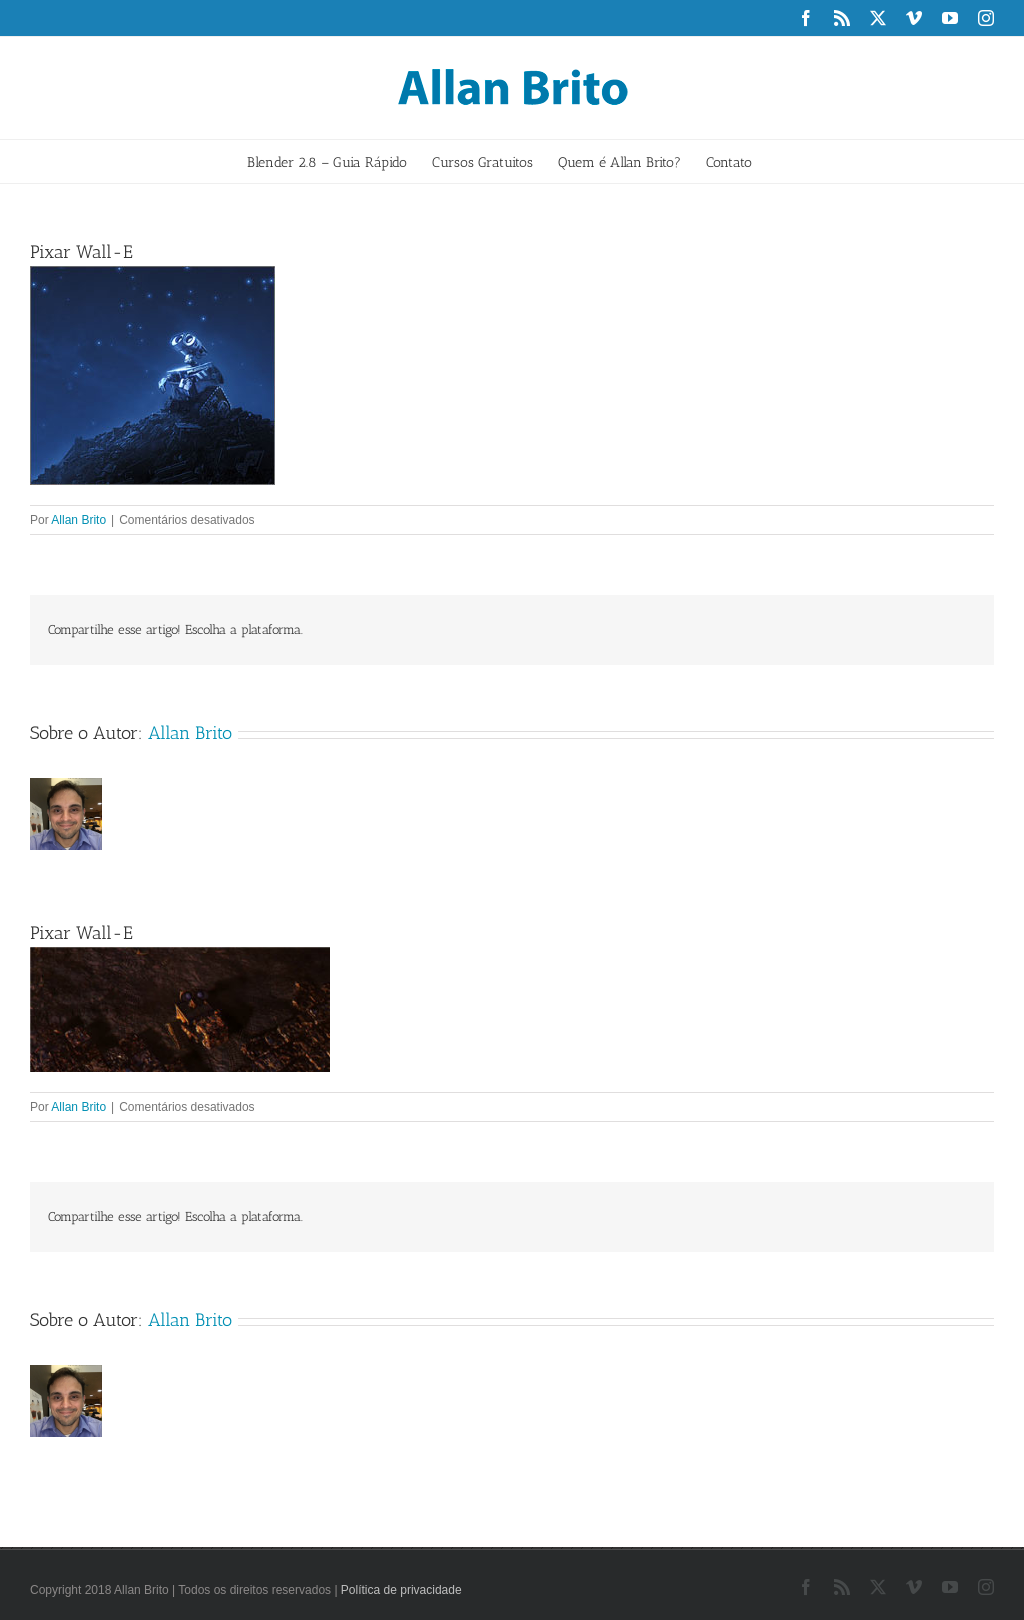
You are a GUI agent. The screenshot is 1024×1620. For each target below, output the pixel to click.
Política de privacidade (401, 1590)
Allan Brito (78, 520)
